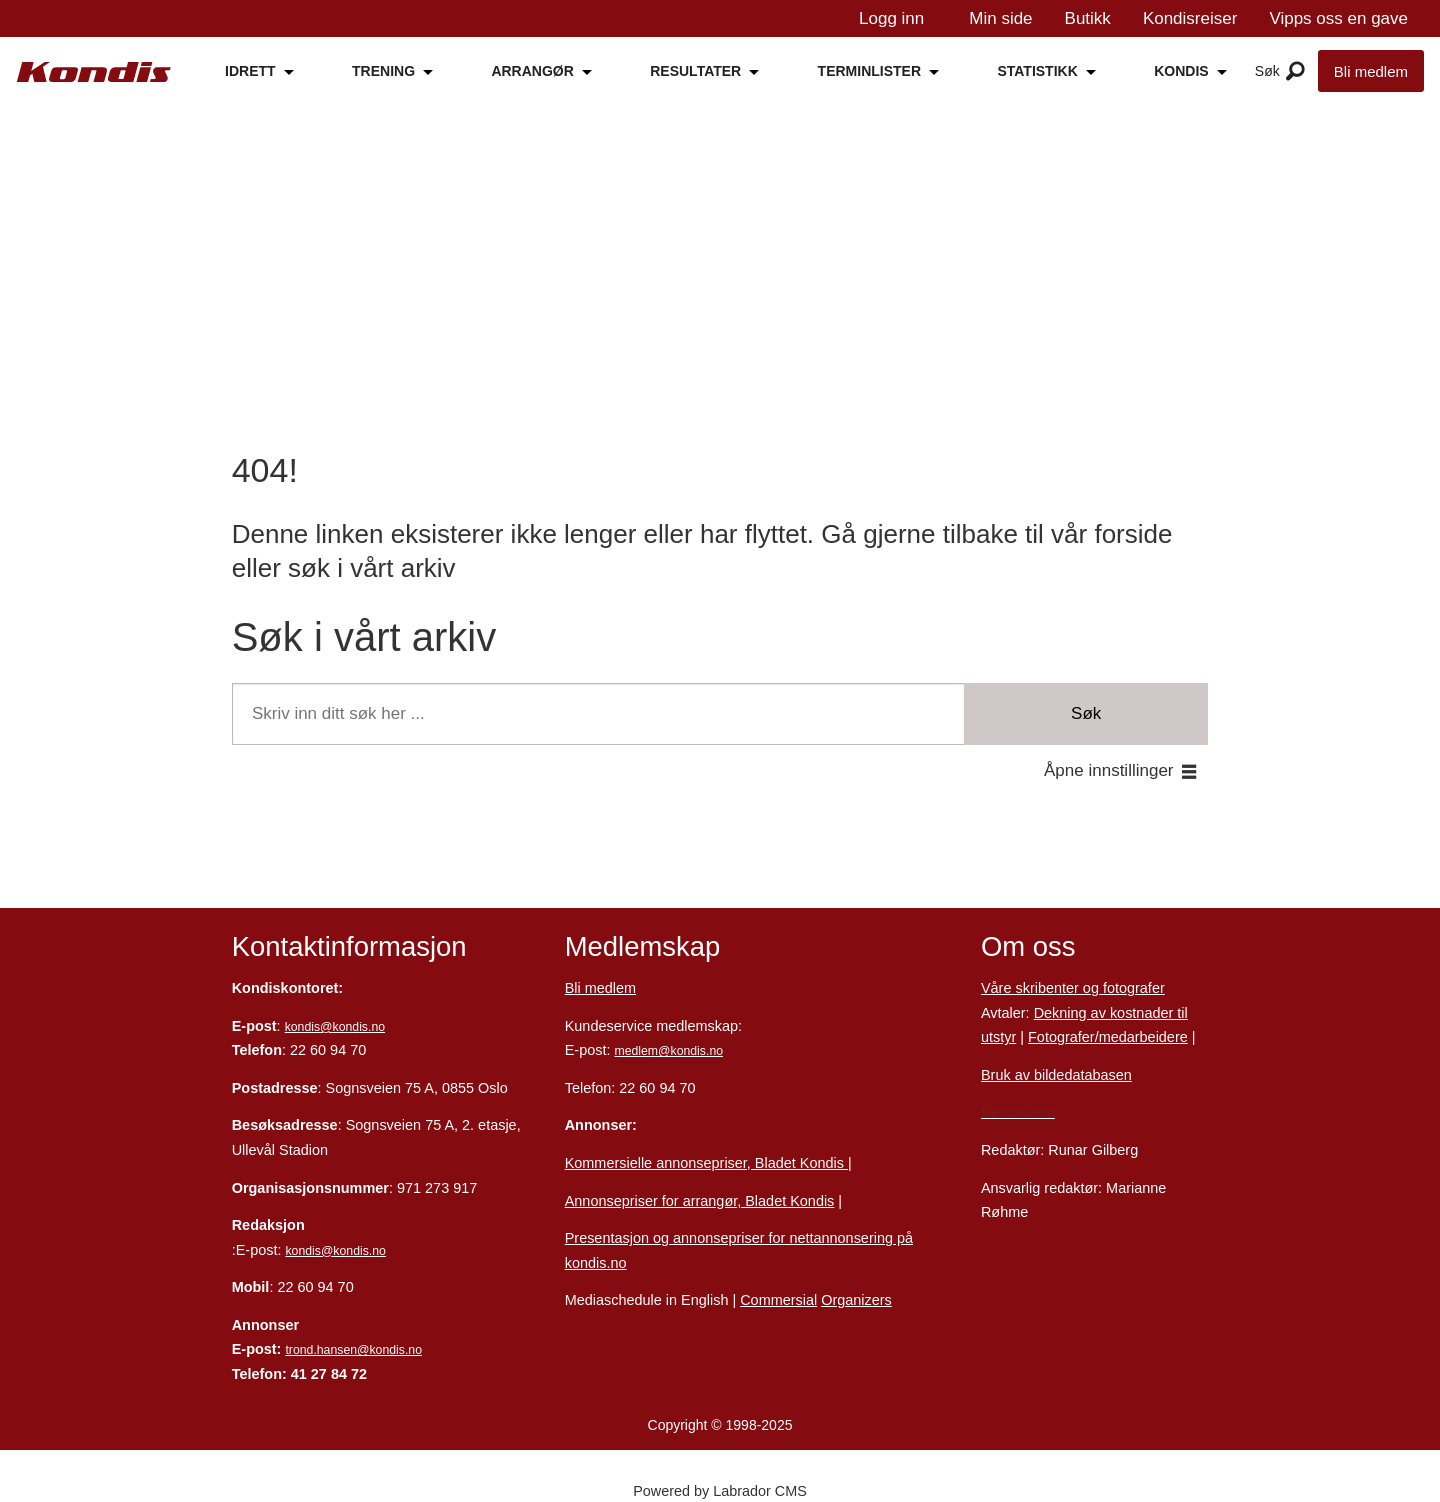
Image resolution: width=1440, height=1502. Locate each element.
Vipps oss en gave (1338, 18)
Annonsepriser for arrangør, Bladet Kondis (700, 1201)
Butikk (1088, 18)
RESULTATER (695, 71)
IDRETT (250, 71)
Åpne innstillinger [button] (1108, 770)
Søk (1086, 713)
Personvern (1018, 1112)
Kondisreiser (1190, 18)
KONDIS (1181, 71)
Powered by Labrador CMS (720, 1491)
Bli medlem (1371, 71)
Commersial (778, 1300)
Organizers (856, 1300)
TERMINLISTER (869, 71)
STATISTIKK (1037, 71)
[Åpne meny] (1295, 72)
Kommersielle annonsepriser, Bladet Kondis (706, 1163)
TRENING (383, 71)
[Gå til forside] (94, 72)
